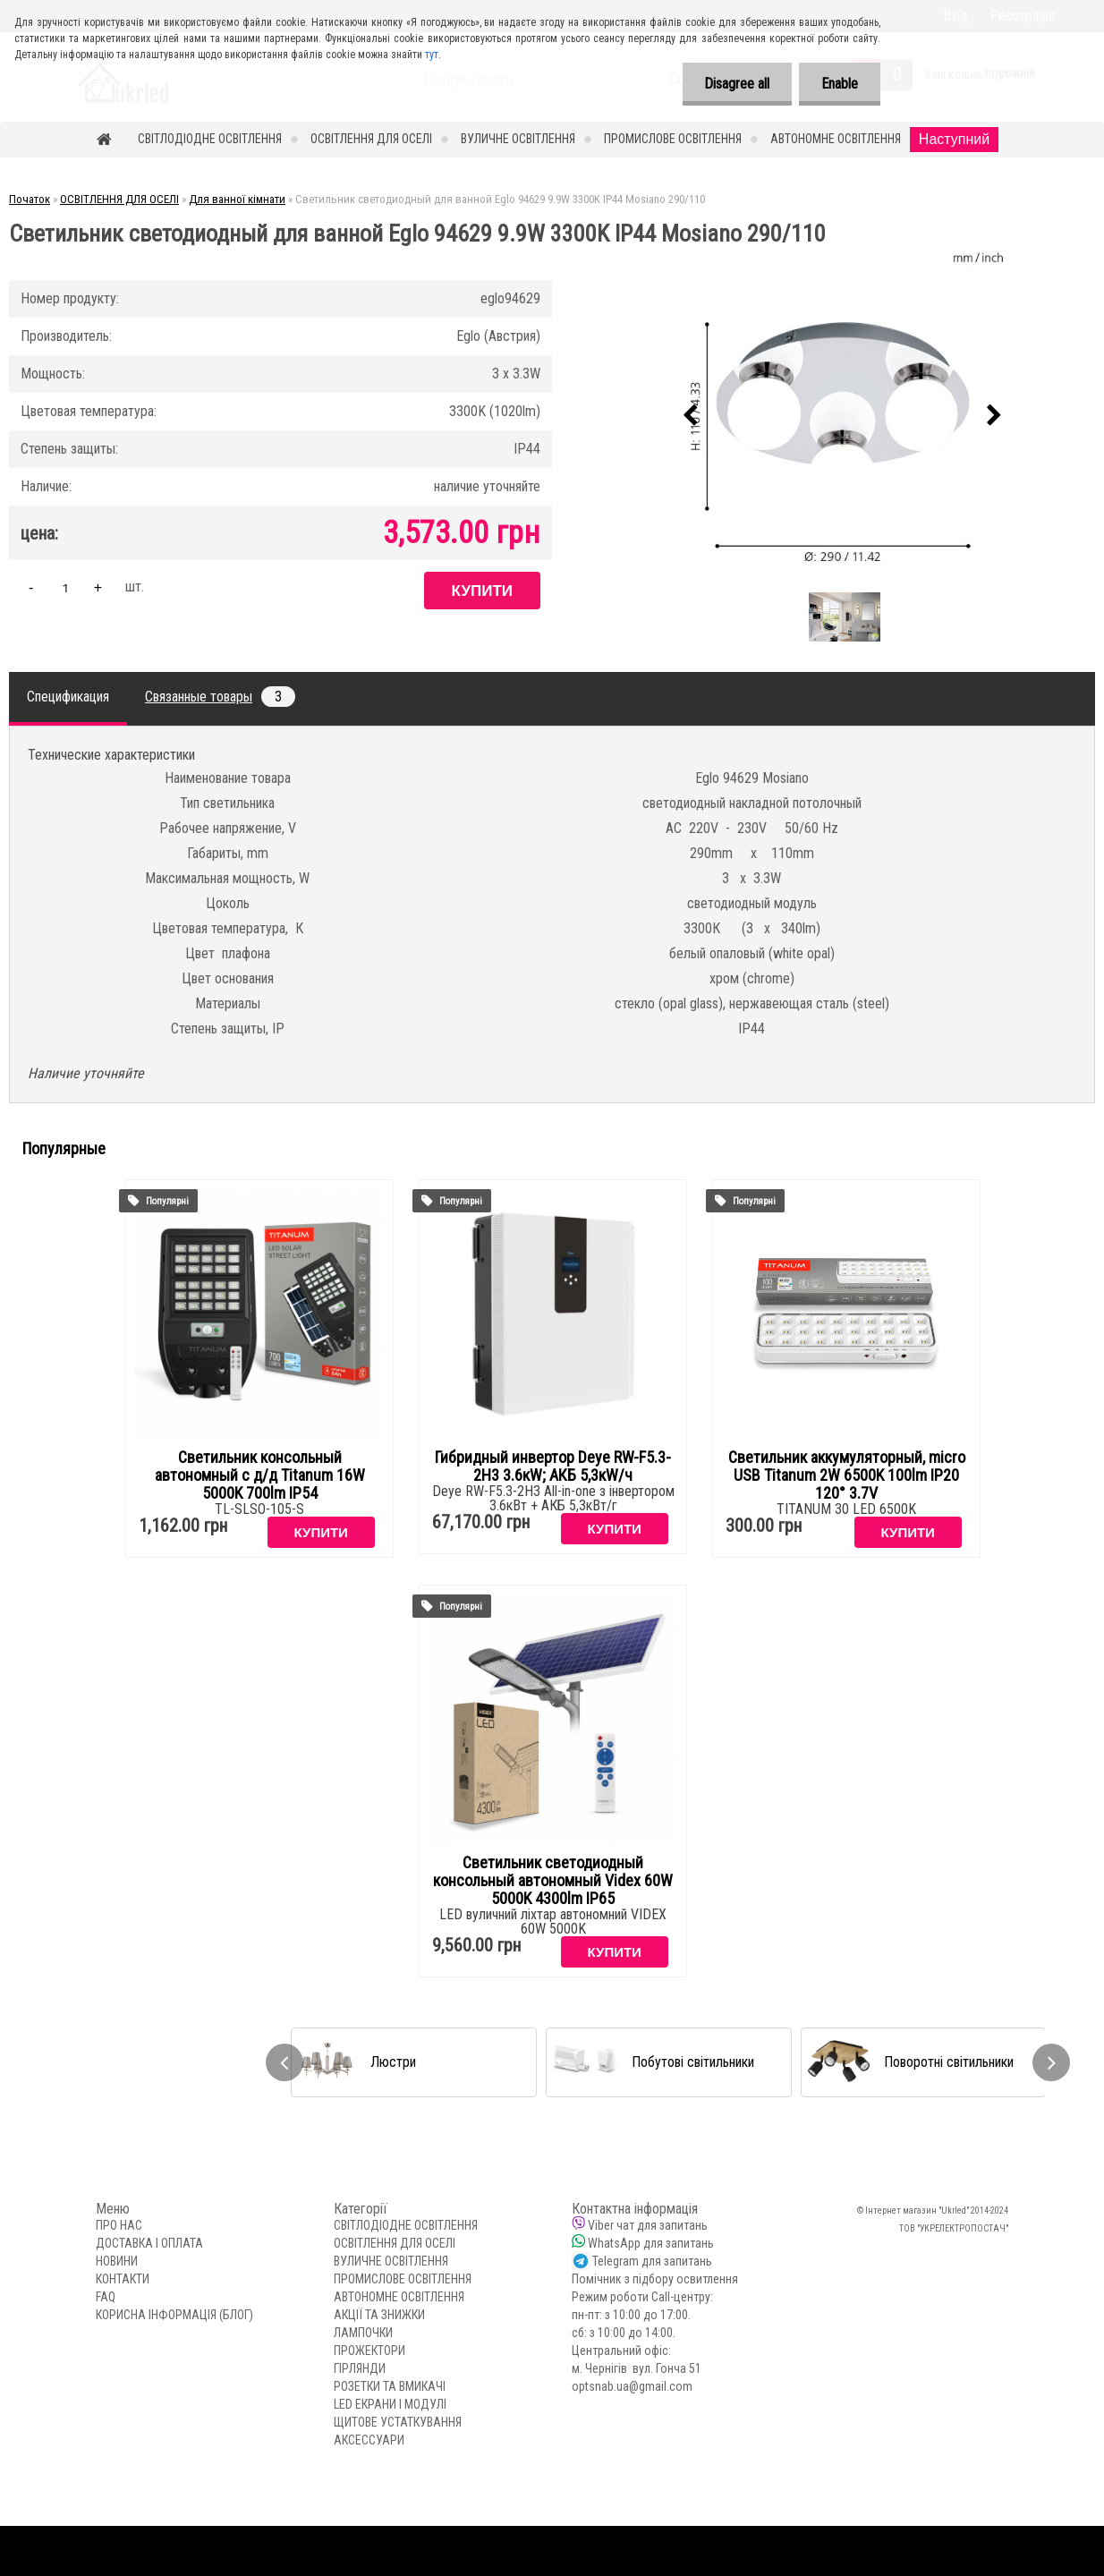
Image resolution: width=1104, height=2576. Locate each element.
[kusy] (65, 587)
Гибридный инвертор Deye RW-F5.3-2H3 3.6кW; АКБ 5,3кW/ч (553, 1466)
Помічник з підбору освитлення (655, 2279)
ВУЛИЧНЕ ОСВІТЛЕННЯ (518, 139)
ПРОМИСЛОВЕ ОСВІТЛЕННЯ (673, 139)
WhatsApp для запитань (651, 2243)
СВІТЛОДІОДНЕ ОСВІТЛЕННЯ (210, 139)
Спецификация (68, 696)
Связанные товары (220, 696)
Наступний (954, 139)
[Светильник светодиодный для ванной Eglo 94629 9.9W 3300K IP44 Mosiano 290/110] (843, 416)
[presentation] (690, 416)
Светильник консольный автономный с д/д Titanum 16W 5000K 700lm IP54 (260, 1475)
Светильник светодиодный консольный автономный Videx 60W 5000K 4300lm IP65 (553, 1881)
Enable (839, 83)
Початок (29, 199)
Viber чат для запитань (648, 2225)
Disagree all (736, 83)
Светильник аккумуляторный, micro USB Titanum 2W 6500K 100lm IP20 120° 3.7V (846, 1475)
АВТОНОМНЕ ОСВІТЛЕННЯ (835, 139)
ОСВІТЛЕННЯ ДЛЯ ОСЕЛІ (371, 139)
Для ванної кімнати (237, 199)
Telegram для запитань (652, 2261)
